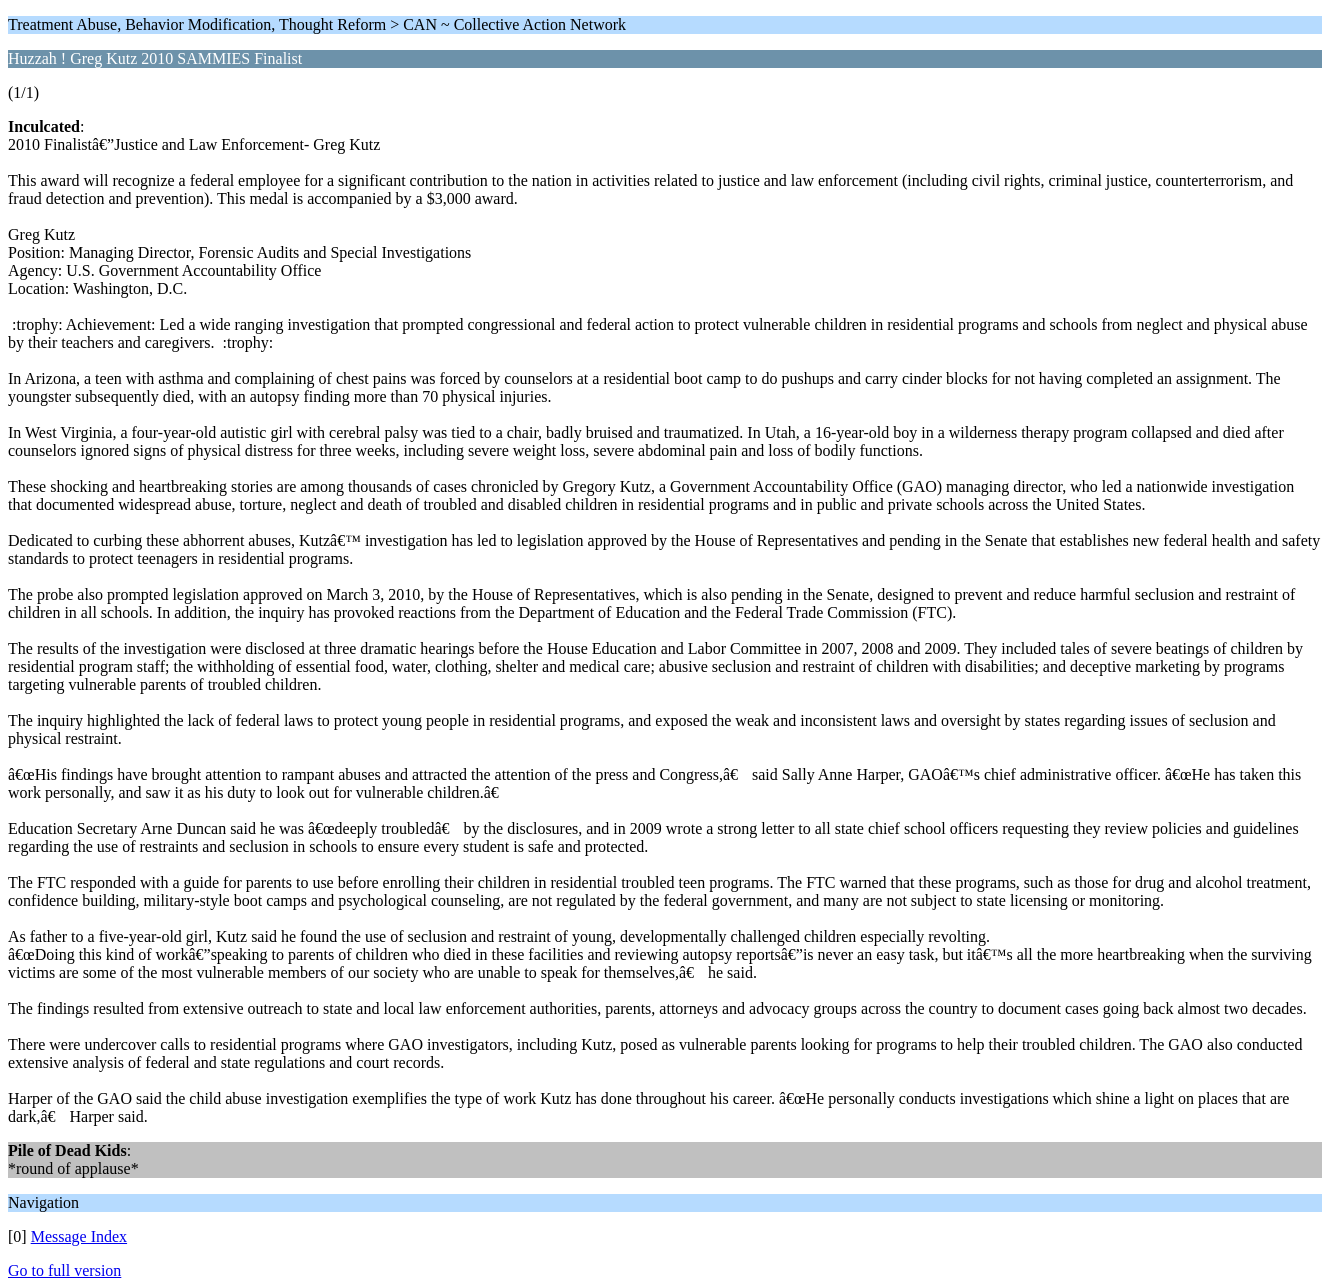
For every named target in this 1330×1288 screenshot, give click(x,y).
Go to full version (64, 1270)
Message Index (79, 1236)
